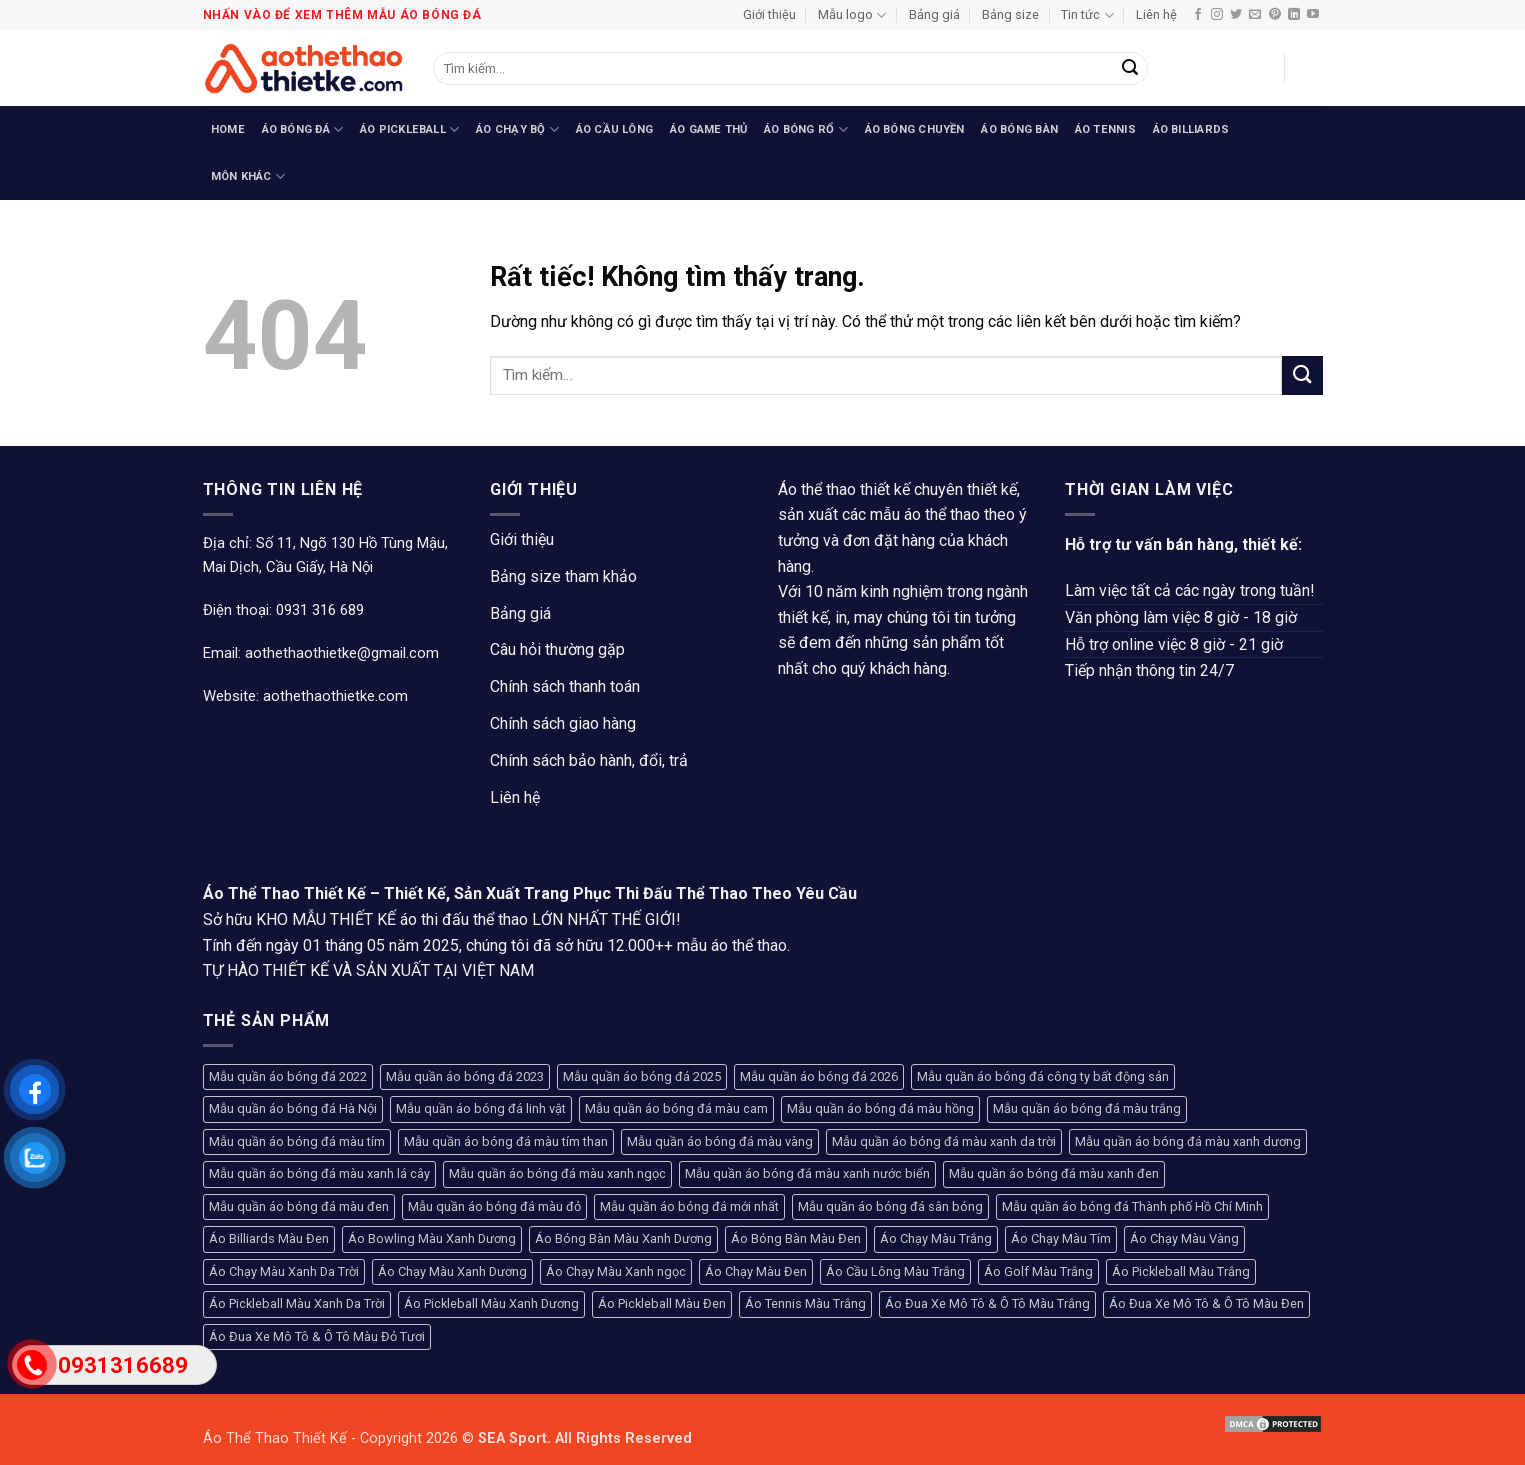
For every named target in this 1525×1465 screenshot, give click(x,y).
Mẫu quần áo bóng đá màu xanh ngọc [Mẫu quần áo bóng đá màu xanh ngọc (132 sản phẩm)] (557, 1173)
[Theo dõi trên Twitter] (1236, 15)
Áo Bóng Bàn (1019, 129)
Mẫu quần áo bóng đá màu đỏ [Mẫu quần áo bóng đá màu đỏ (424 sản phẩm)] (494, 1206)
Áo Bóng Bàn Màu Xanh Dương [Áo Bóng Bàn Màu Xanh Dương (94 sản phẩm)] (623, 1238)
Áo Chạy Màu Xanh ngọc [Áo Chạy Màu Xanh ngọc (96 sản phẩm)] (616, 1271)
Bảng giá (934, 14)
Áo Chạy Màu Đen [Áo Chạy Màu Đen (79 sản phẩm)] (756, 1271)
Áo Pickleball (409, 129)
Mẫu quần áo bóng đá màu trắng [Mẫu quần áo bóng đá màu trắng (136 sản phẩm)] (1087, 1108)
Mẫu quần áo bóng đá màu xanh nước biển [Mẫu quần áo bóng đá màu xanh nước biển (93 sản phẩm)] (807, 1173)
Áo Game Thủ (708, 129)
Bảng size (1010, 14)
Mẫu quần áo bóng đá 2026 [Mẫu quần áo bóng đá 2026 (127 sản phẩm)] (819, 1076)
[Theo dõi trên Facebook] (1198, 15)
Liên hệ (1156, 14)
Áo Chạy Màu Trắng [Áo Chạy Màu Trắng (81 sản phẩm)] (936, 1238)
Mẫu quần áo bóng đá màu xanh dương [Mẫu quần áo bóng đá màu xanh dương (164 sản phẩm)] (1188, 1141)
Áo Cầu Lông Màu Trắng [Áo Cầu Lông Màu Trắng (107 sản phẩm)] (895, 1271)
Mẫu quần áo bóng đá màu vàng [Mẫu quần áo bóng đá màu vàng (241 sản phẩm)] (720, 1141)
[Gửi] (1130, 69)
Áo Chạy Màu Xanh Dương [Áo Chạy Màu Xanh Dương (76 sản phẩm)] (452, 1271)
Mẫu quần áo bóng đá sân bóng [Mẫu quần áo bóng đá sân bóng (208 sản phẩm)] (890, 1206)
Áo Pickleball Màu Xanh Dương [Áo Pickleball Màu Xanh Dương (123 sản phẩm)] (491, 1303)
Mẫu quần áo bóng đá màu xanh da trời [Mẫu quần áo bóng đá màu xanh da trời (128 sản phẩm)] (944, 1141)
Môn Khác (248, 176)
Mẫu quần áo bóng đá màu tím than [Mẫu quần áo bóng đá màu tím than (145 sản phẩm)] (506, 1141)
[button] (1259, 68)
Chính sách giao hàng (563, 723)
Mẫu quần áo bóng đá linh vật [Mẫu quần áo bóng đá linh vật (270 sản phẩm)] (481, 1108)
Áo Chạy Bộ (517, 129)
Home (228, 129)
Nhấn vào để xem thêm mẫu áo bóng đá (342, 15)
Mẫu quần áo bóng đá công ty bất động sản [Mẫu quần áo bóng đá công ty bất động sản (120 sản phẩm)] (1043, 1076)
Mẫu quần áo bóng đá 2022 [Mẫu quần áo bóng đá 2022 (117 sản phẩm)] (288, 1076)
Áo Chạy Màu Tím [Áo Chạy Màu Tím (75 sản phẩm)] (1061, 1238)
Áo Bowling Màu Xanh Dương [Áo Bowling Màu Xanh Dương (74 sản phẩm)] (432, 1238)
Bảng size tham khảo (563, 576)
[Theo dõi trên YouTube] (1313, 15)
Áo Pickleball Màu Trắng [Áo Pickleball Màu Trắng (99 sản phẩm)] (1181, 1271)
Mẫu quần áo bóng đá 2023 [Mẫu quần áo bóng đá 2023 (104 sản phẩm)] (465, 1076)
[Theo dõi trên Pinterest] (1275, 15)
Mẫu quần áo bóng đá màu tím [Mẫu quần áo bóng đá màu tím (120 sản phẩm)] (297, 1141)
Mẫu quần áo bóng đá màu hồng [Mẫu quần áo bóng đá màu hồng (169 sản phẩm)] (880, 1108)
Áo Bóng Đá (303, 129)
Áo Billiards (1191, 129)
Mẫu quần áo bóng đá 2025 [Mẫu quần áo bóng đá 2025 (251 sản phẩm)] (642, 1076)
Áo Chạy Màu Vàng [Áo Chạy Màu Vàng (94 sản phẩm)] (1184, 1238)
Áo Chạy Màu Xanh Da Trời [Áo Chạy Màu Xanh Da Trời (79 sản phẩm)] (284, 1271)
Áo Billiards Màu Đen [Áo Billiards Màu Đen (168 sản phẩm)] (269, 1238)
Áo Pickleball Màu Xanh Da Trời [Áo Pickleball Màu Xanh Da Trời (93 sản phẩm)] (297, 1303)
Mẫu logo (852, 15)
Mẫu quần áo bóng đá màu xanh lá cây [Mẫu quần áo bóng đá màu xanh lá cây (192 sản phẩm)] (319, 1173)
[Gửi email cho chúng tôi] (1255, 15)
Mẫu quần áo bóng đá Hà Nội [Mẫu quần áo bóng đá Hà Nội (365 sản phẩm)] (293, 1108)
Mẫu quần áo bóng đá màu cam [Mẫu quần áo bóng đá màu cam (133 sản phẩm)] (676, 1108)
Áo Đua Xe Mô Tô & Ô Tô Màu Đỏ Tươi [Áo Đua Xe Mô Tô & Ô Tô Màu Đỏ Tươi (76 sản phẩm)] (317, 1336)
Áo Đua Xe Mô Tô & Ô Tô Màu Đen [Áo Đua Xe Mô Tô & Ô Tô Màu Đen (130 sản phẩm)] (1206, 1303)
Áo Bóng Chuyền (915, 129)
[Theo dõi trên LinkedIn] (1294, 15)
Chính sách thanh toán (565, 686)
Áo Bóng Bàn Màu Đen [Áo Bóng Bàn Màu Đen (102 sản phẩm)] (796, 1238)
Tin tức (1087, 15)
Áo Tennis (1105, 129)
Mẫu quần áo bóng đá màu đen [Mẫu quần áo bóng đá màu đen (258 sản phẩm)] (299, 1206)
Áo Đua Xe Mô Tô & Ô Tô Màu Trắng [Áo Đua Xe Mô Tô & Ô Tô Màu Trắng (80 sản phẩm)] (987, 1303)
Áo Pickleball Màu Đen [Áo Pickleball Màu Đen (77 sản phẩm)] (662, 1303)
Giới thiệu (769, 14)
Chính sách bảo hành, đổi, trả (589, 760)
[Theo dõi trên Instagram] (1217, 15)
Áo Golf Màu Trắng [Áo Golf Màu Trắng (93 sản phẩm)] (1038, 1271)
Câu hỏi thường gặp (557, 649)
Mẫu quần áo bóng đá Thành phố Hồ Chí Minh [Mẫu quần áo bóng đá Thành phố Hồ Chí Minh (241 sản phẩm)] (1132, 1206)
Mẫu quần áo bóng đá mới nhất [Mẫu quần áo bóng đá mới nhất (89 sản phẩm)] (689, 1206)
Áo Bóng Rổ (806, 129)
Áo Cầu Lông (614, 129)
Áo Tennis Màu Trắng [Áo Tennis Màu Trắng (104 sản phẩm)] (805, 1303)
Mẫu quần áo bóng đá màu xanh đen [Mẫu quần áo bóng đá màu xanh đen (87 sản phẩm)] (1054, 1173)
